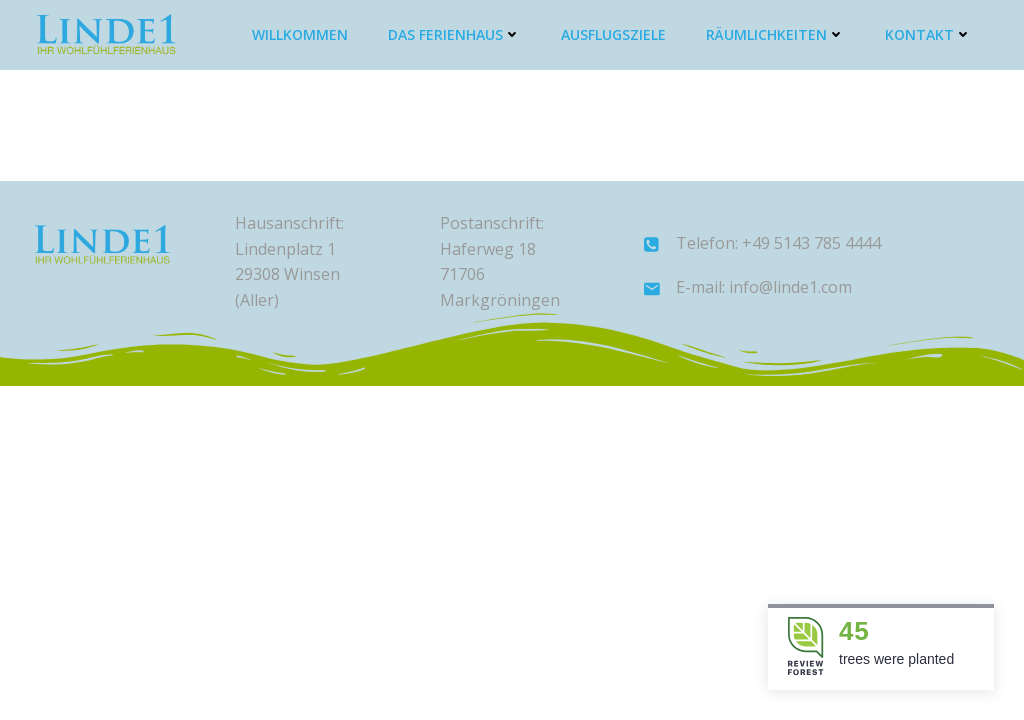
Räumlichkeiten (775, 34)
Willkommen (300, 34)
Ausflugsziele (613, 34)
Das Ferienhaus (454, 34)
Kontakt (928, 34)
